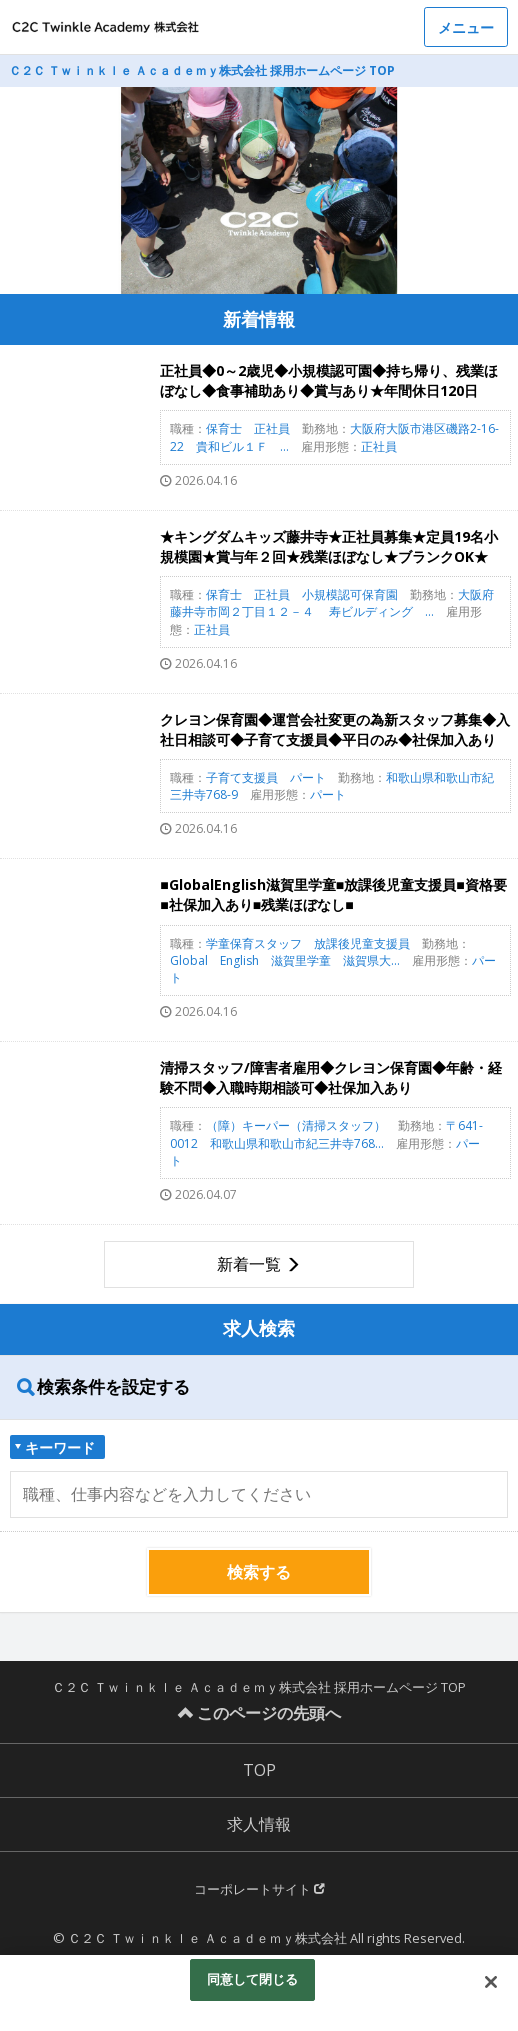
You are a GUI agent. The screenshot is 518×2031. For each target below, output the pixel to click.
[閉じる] (491, 1982)
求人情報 (259, 1824)
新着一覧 (249, 1264)
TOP (259, 1770)
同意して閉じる (253, 1979)
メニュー (466, 27)
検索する (259, 1572)
